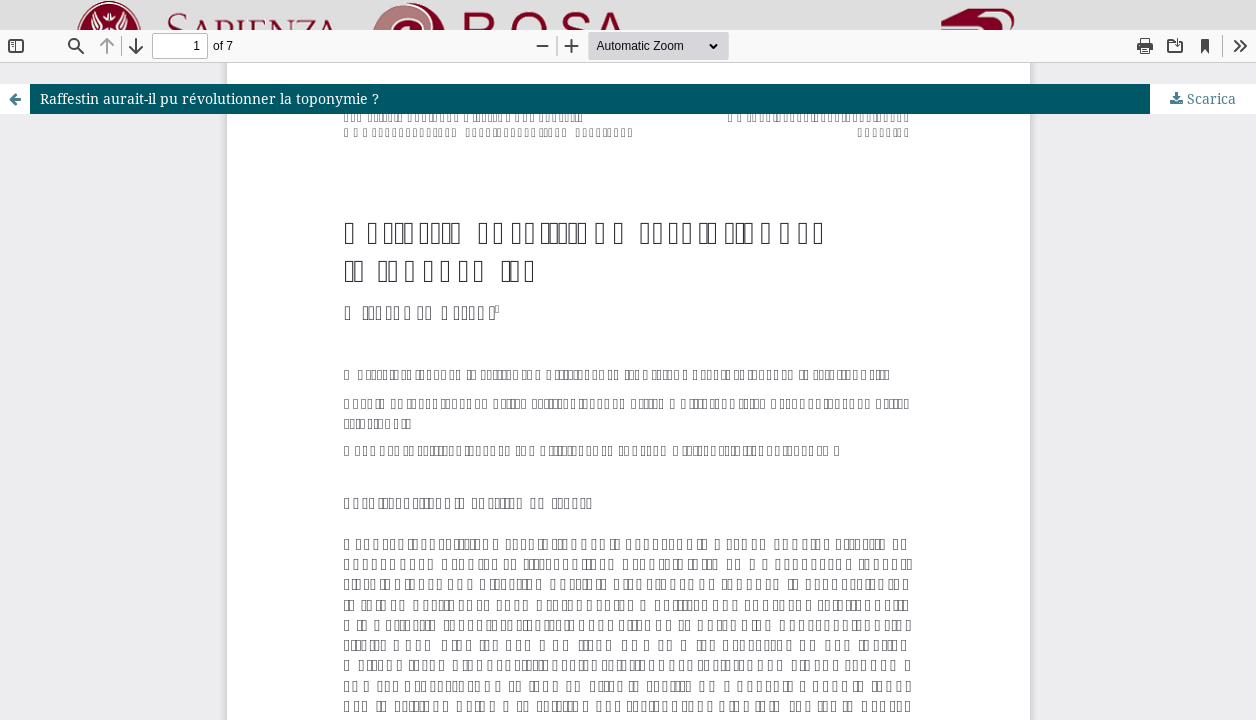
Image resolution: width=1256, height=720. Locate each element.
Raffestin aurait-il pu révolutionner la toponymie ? (209, 98)
